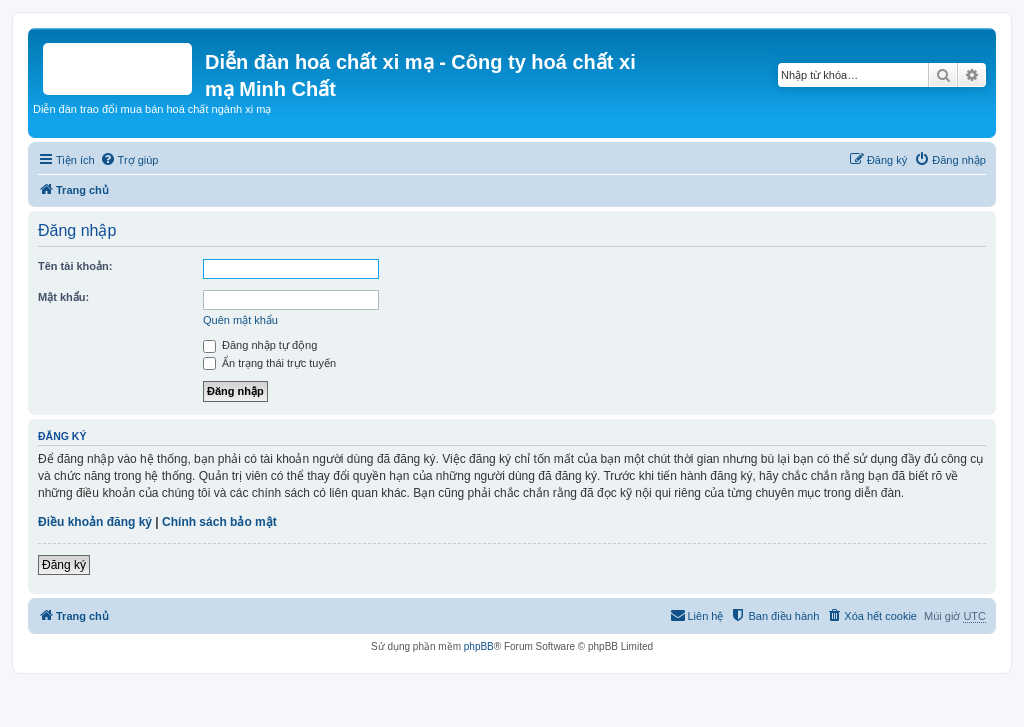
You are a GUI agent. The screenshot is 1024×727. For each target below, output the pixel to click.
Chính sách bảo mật (219, 522)
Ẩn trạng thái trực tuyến (269, 363)
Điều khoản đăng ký (95, 522)
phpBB (479, 646)
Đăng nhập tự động (260, 345)
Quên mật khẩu (240, 320)
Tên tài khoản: (75, 266)
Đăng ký (64, 565)
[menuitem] (129, 160)
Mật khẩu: (63, 297)
